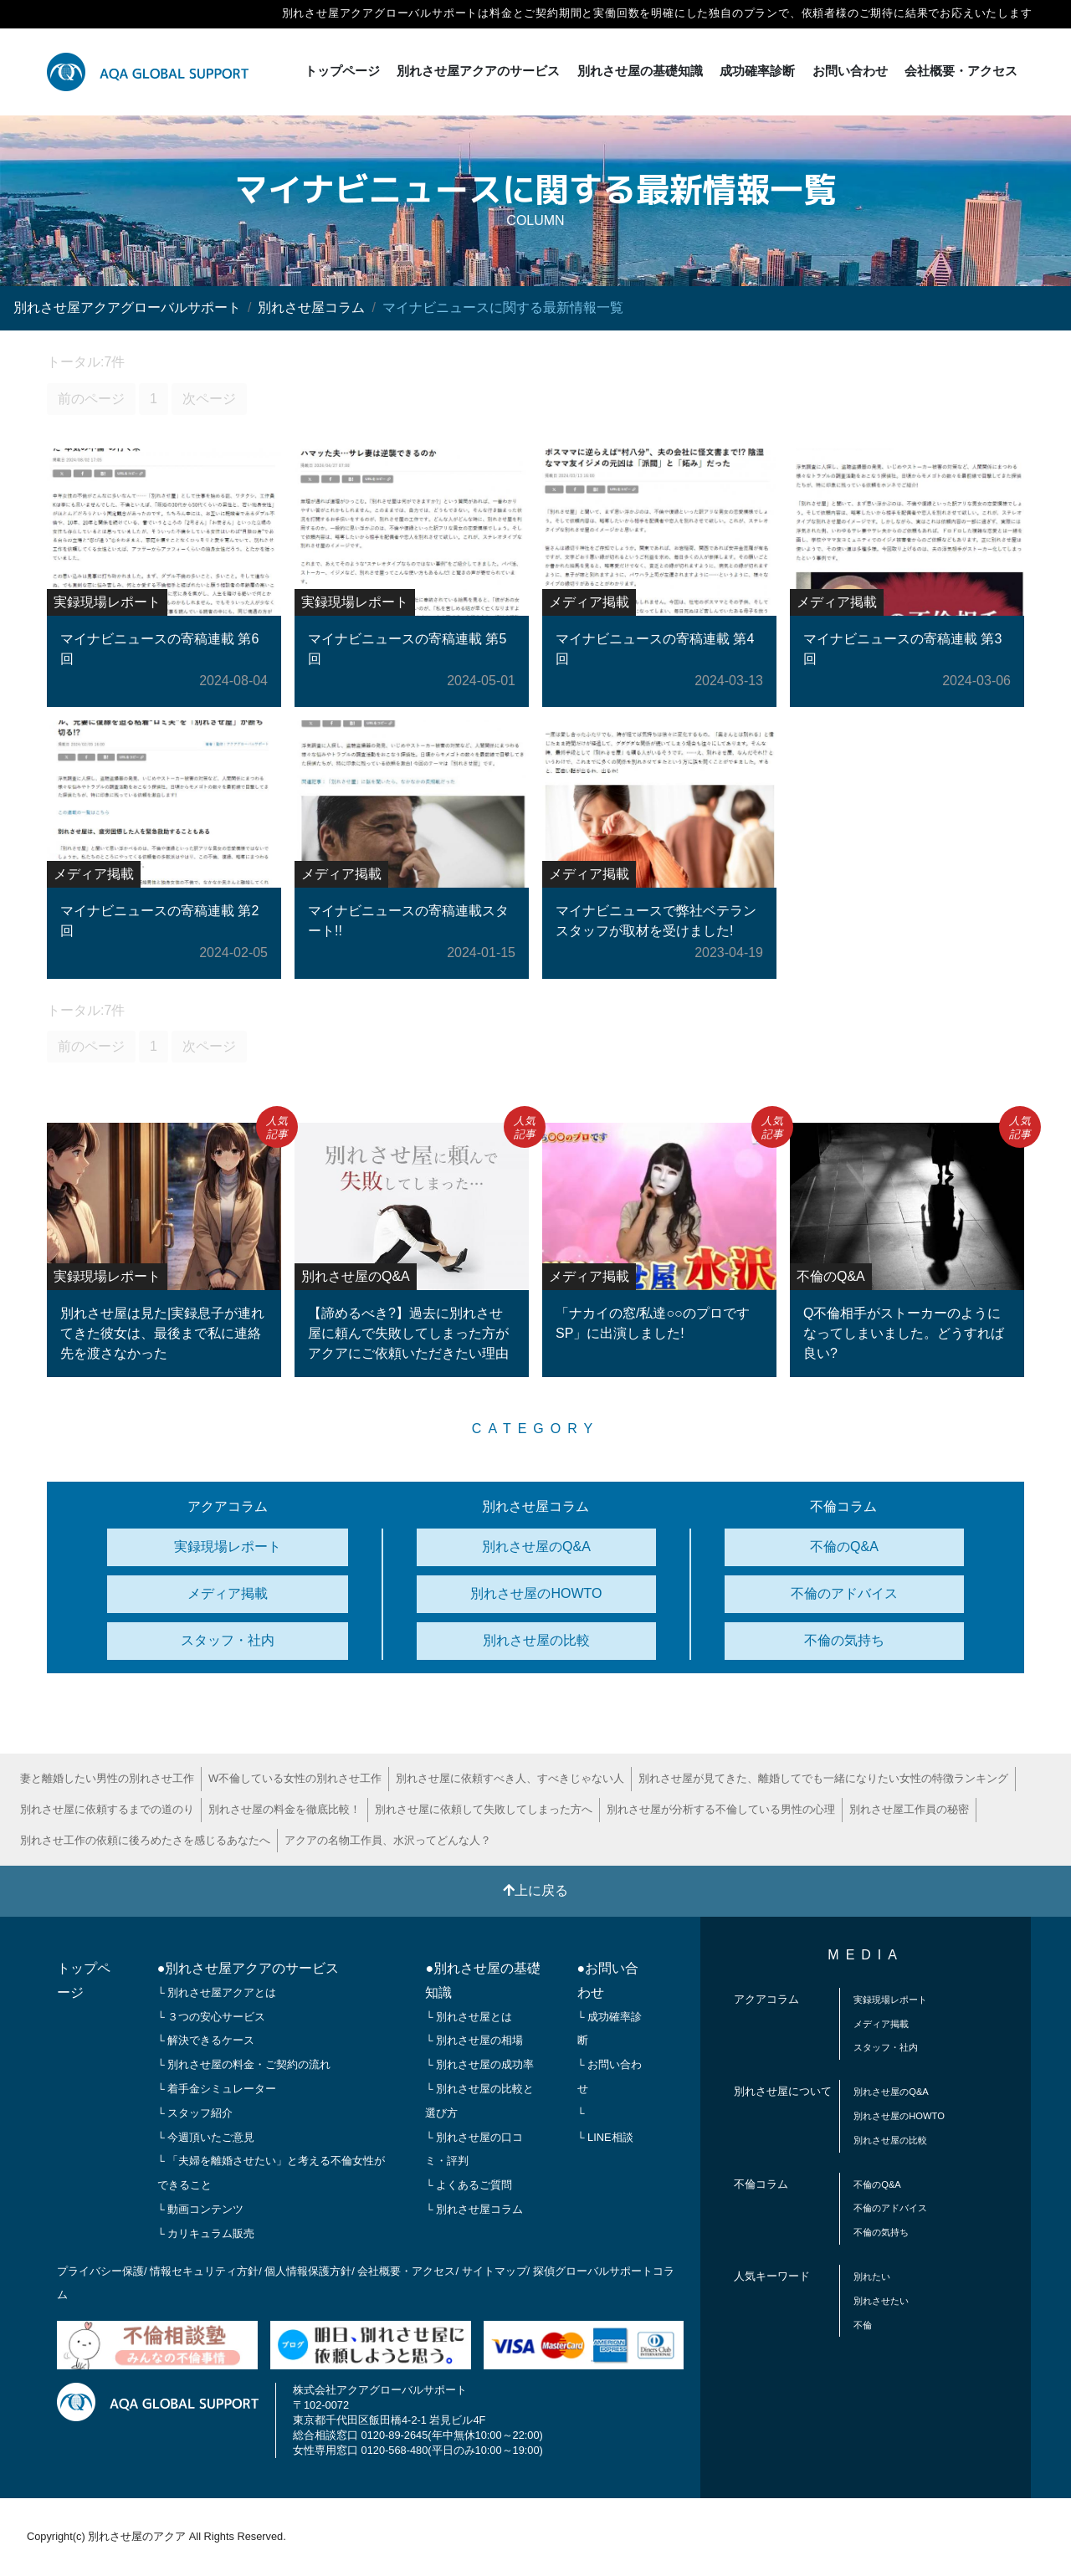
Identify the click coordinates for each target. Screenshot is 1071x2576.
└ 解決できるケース (206, 2040)
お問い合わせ (850, 71)
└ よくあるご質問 (468, 2185)
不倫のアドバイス (844, 1593)
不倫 (862, 2325)
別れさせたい (881, 2301)
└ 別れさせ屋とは (468, 2016)
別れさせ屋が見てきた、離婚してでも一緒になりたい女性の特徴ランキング (823, 1778)
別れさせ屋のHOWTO (536, 1593)
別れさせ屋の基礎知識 (640, 71)
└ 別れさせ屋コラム (474, 2209)
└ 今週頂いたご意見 (206, 2137)
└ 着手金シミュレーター (217, 2088)
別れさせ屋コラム (311, 307)
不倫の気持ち (844, 1640)
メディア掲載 (227, 1593)
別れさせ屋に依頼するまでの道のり (107, 1809)
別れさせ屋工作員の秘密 (909, 1809)
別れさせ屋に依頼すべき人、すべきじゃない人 (510, 1778)
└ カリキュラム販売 (206, 2233)
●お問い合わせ (608, 1980)
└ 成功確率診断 (610, 2028)
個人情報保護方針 (307, 2271)
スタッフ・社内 (227, 1640)
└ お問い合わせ (610, 2076)
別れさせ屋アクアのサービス (478, 71)
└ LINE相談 (605, 2137)
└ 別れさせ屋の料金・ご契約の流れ (244, 2064)
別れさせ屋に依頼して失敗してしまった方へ (483, 1809)
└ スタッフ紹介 (195, 2113)
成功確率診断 (757, 71)
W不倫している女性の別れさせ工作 (295, 1778)
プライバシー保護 (100, 2271)
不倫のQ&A (844, 1546)
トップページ (342, 71)
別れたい (871, 2276)
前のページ (91, 399)
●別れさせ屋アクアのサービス (248, 1968)
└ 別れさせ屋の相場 (474, 2040)
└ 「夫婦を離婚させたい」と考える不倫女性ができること (271, 2172)
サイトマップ (494, 2271)
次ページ (209, 399)
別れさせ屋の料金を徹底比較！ (284, 1809)
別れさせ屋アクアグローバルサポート (127, 307)
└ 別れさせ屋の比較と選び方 (479, 2100)
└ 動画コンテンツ (200, 2209)
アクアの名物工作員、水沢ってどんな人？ (387, 1840)
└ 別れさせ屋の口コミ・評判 (474, 2149)
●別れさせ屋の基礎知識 (483, 1980)
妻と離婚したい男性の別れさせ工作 (107, 1778)
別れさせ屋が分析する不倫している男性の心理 (721, 1809)
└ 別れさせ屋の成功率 (479, 2064)
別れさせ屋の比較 (536, 1640)
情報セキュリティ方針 (204, 2271)
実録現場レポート (227, 1546)
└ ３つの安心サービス (211, 2016)
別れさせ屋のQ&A (536, 1546)
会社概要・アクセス (960, 71)
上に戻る (535, 1890)
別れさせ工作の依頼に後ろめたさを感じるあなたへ (145, 1840)
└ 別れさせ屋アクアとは (217, 1992)
